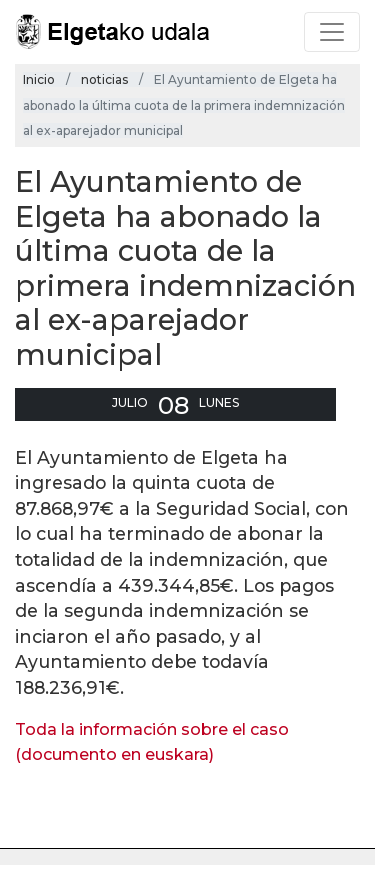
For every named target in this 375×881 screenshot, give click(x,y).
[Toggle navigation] (332, 32)
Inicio (39, 79)
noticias (104, 79)
